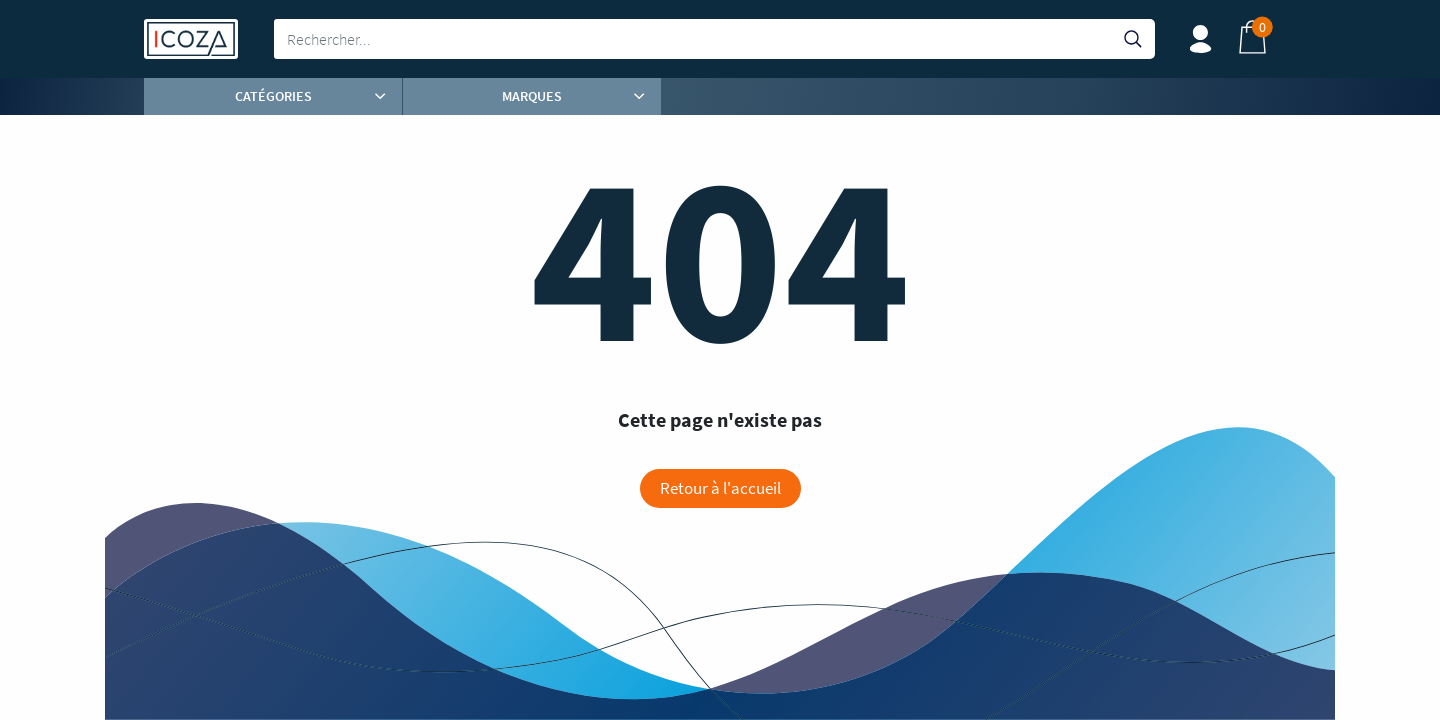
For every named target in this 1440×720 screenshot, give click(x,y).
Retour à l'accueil (720, 488)
